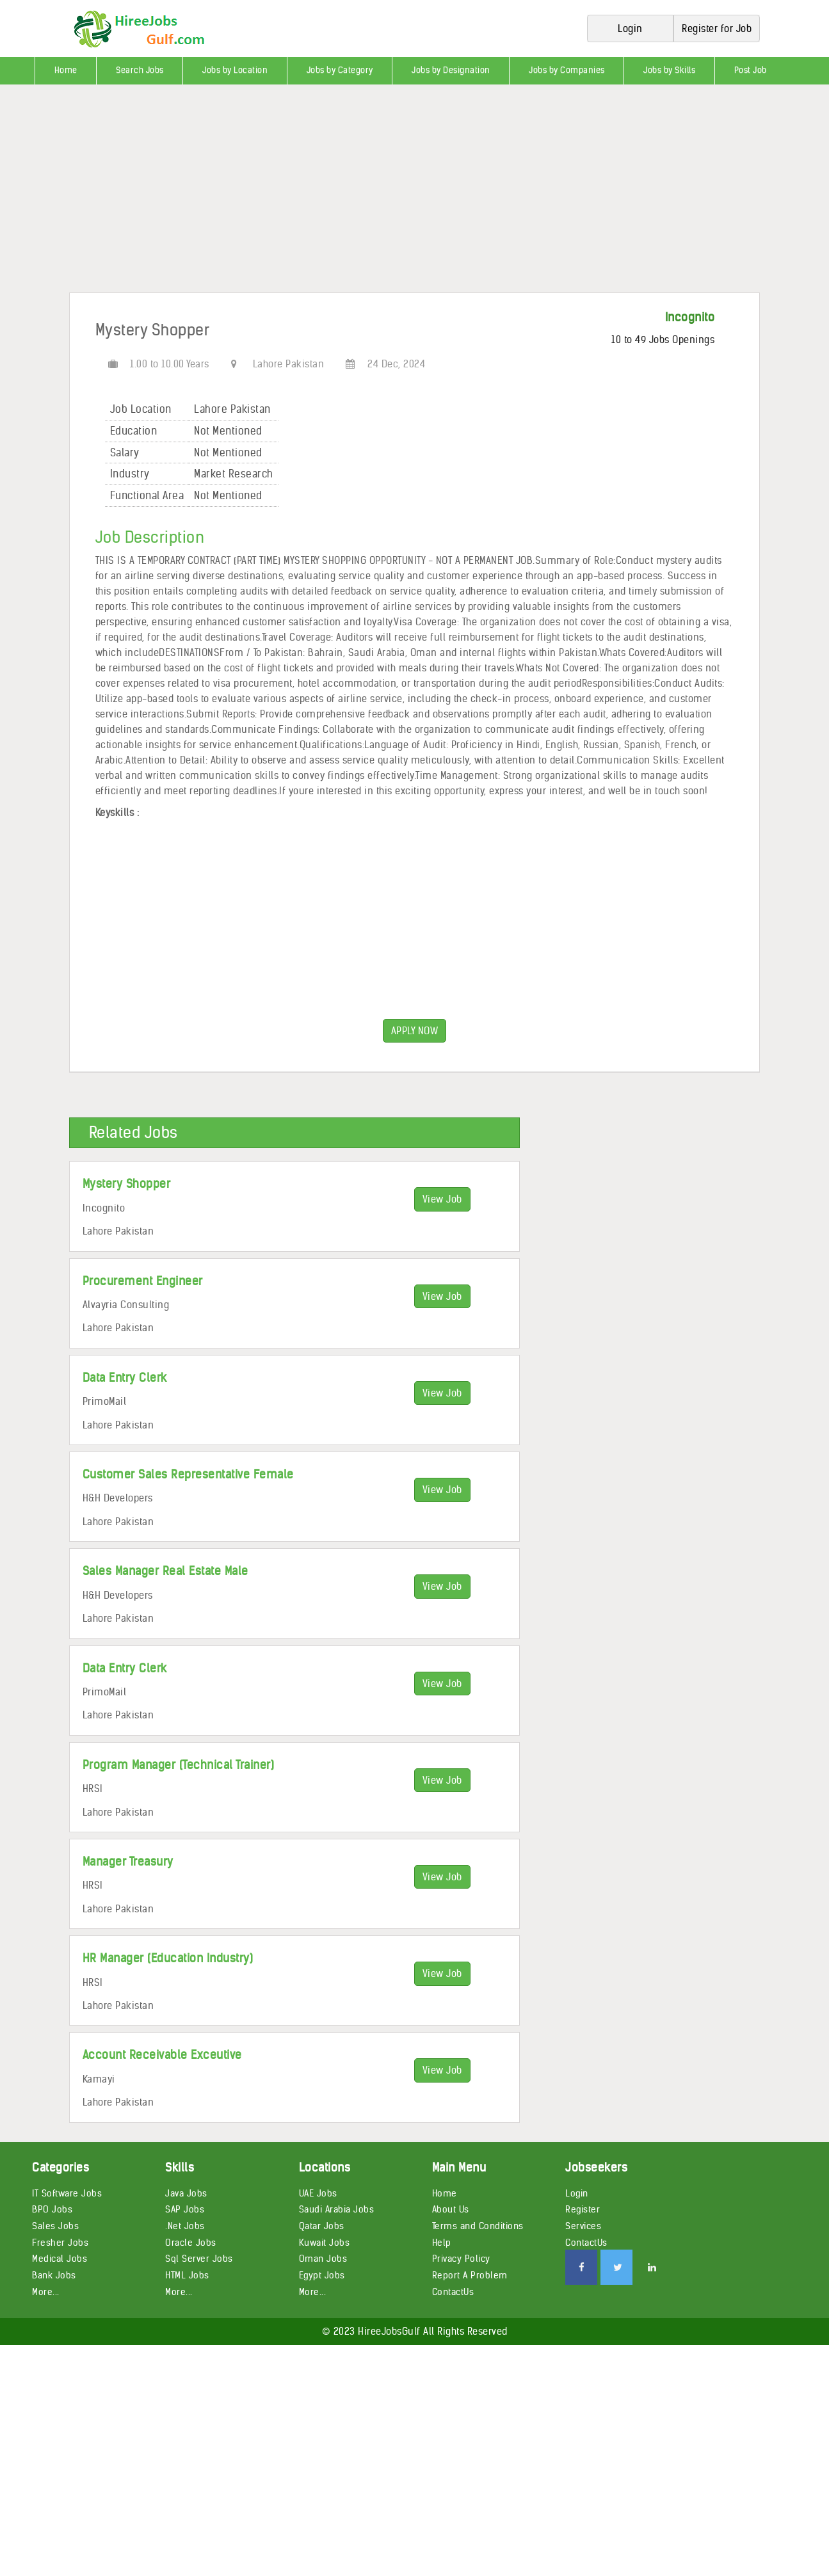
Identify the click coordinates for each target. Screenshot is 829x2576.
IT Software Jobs (67, 2193)
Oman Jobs (323, 2258)
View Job (442, 1199)
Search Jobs (140, 70)
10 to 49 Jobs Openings (662, 339)
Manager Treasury (128, 1861)
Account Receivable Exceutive (162, 2054)
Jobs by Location (235, 70)
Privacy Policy (461, 2258)
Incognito (690, 317)
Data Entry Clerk (125, 1377)
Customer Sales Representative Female (188, 1474)
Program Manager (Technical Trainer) (179, 1764)
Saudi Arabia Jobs (336, 2209)
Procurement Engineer (143, 1281)
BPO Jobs (52, 2209)
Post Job (750, 70)
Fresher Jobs (60, 2242)
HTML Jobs (187, 2275)
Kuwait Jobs (324, 2242)
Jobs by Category (340, 70)
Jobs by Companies (567, 70)
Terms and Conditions (478, 2226)
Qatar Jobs (321, 2226)
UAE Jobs (318, 2193)
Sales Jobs (55, 2226)
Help (441, 2242)
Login (576, 2193)
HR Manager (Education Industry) (168, 1958)
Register (582, 2209)
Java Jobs (186, 2193)
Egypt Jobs (322, 2275)
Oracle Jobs (190, 2242)
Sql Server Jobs (199, 2258)
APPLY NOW (415, 1031)
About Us (450, 2209)
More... (46, 2292)
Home (65, 70)
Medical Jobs (59, 2258)
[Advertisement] (384, 193)
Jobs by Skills (669, 70)
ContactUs (453, 2292)
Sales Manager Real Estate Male (165, 1571)
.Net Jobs (185, 2226)
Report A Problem (470, 2275)
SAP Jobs (184, 2209)
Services (583, 2226)
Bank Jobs (54, 2275)
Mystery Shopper (127, 1183)
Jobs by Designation (451, 70)
